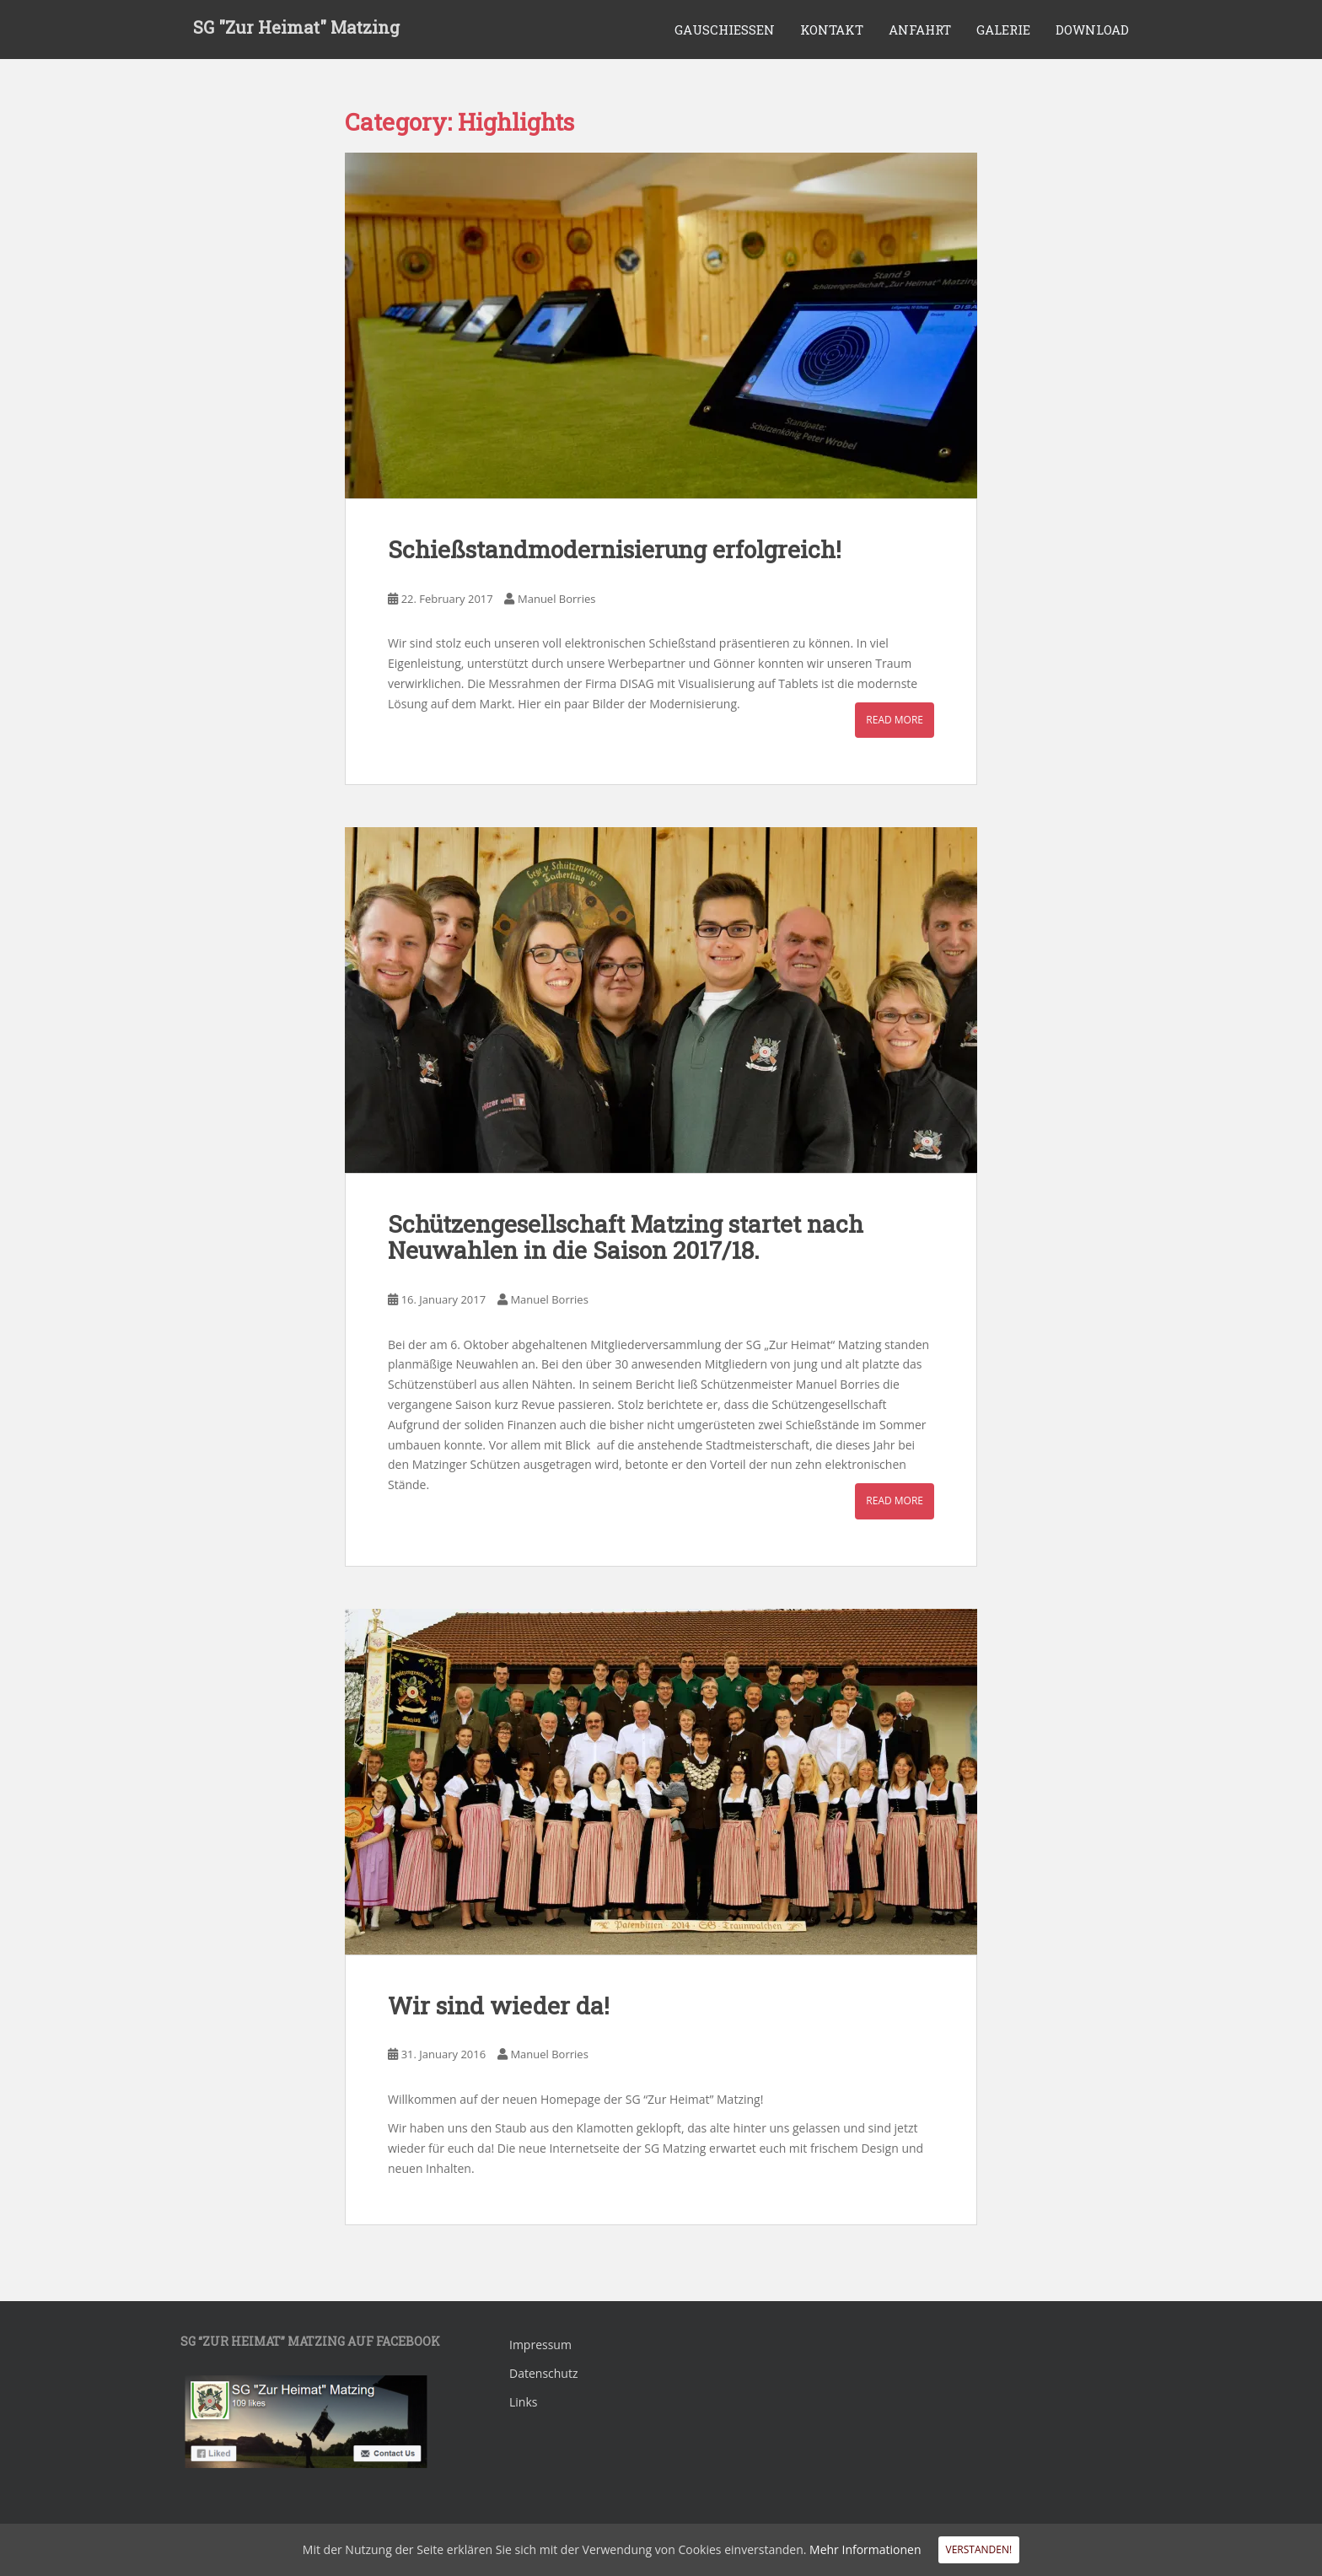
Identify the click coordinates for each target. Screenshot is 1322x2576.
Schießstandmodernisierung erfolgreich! (614, 549)
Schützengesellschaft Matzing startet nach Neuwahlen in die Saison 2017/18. (625, 1237)
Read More (894, 720)
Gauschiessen (724, 29)
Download (1092, 29)
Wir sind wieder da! (499, 2005)
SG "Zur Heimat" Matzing (296, 29)
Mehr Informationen (865, 2549)
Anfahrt (920, 29)
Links (523, 2402)
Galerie (1003, 29)
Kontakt (831, 29)
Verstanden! (979, 2549)
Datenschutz (543, 2373)
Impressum (540, 2345)
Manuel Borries (556, 598)
